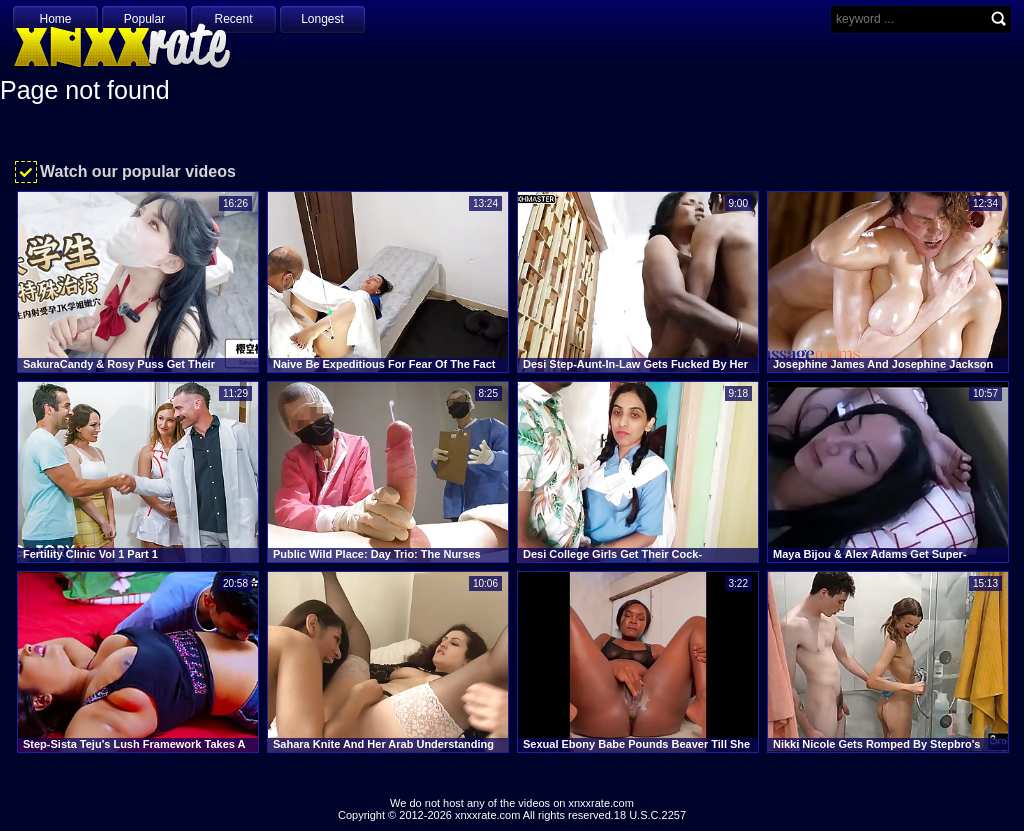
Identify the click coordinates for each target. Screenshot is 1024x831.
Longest (322, 19)
